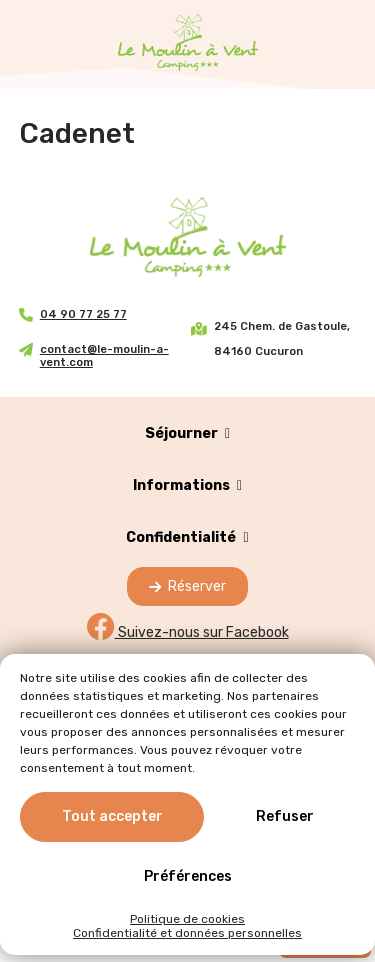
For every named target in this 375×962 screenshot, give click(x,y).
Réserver (187, 586)
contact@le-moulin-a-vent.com (104, 356)
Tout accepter (112, 816)
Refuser (285, 816)
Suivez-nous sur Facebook (188, 632)
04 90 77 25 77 (83, 314)
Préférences (188, 876)
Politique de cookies (187, 919)
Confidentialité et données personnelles (187, 933)
